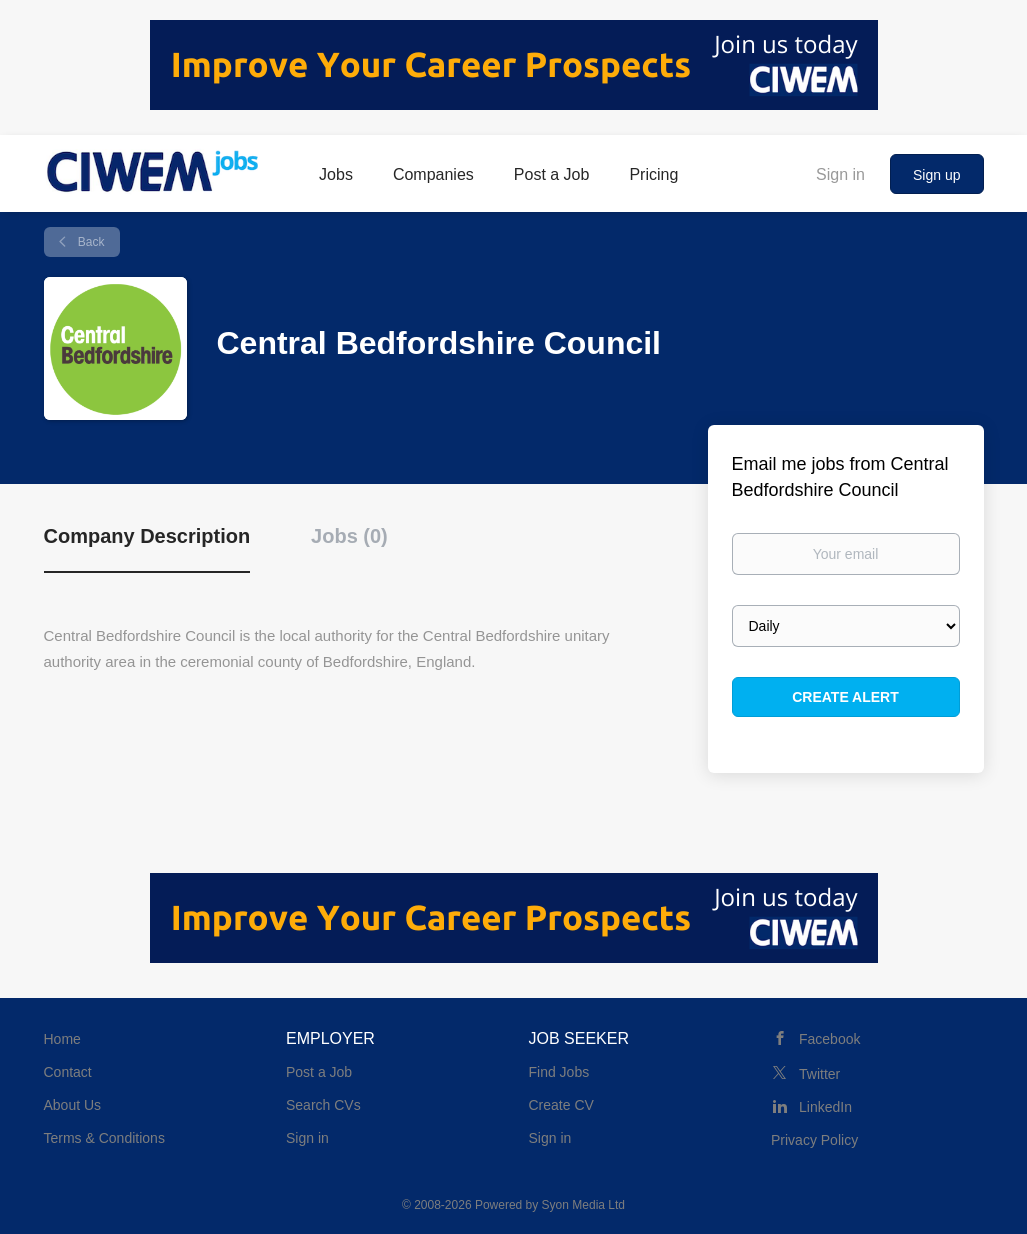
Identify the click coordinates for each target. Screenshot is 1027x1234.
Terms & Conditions (104, 1138)
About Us (73, 1105)
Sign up (936, 175)
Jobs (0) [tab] (349, 536)
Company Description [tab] (147, 536)
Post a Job (319, 1072)
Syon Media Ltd (583, 1205)
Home (62, 1039)
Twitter (819, 1074)
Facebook (829, 1039)
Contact (68, 1072)
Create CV (561, 1105)
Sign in (840, 174)
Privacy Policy (814, 1140)
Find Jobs (559, 1072)
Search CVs (323, 1105)
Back (90, 242)
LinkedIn (825, 1107)
